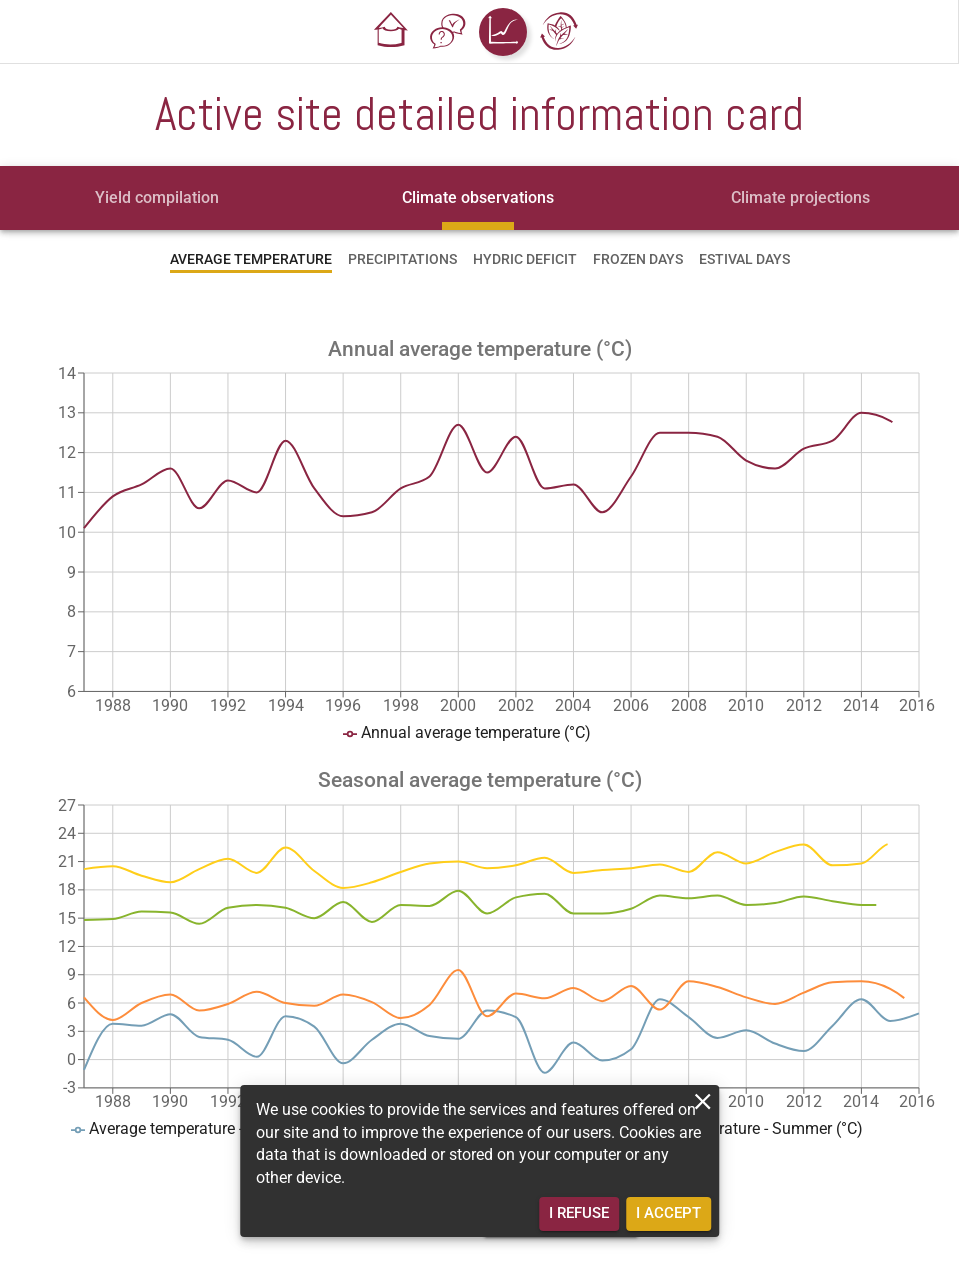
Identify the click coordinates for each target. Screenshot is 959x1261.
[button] (391, 32)
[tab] (157, 198)
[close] (702, 1101)
